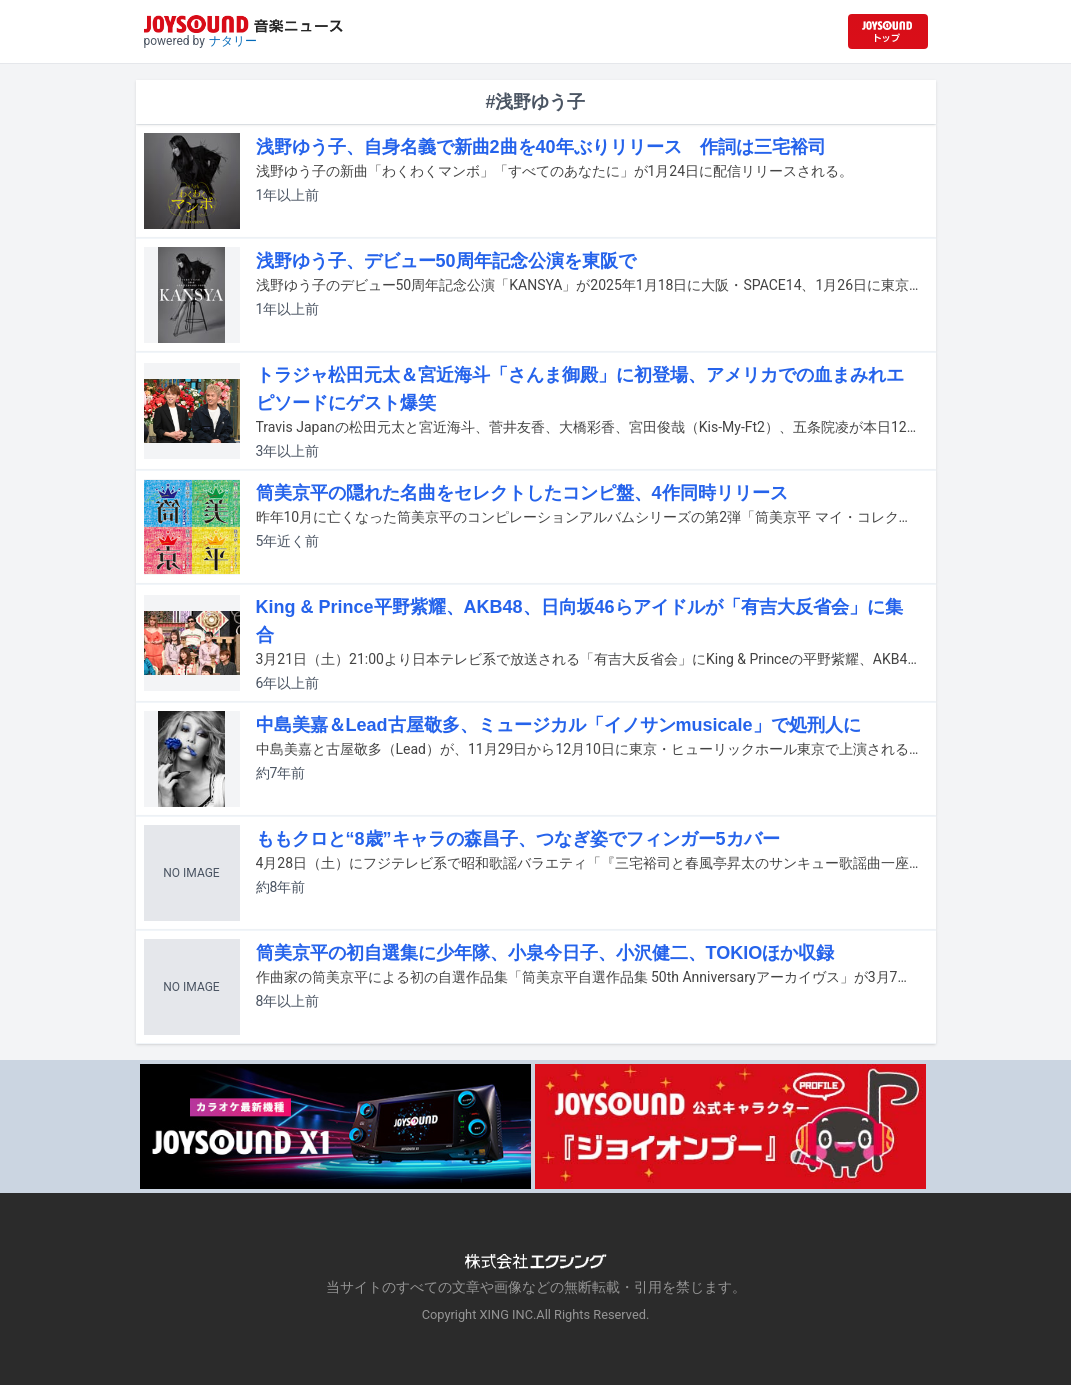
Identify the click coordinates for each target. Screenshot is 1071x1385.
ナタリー (233, 41)
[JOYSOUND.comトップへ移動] (888, 31)
